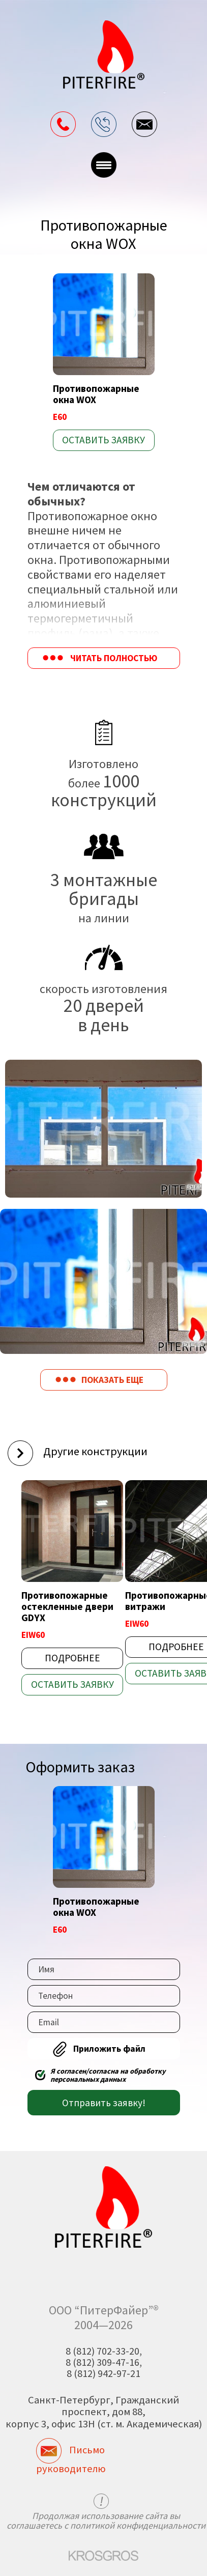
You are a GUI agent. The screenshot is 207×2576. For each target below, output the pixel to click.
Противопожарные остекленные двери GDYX (67, 1606)
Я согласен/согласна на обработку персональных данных (107, 2075)
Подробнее (72, 1658)
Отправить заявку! (103, 2103)
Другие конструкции (95, 1451)
